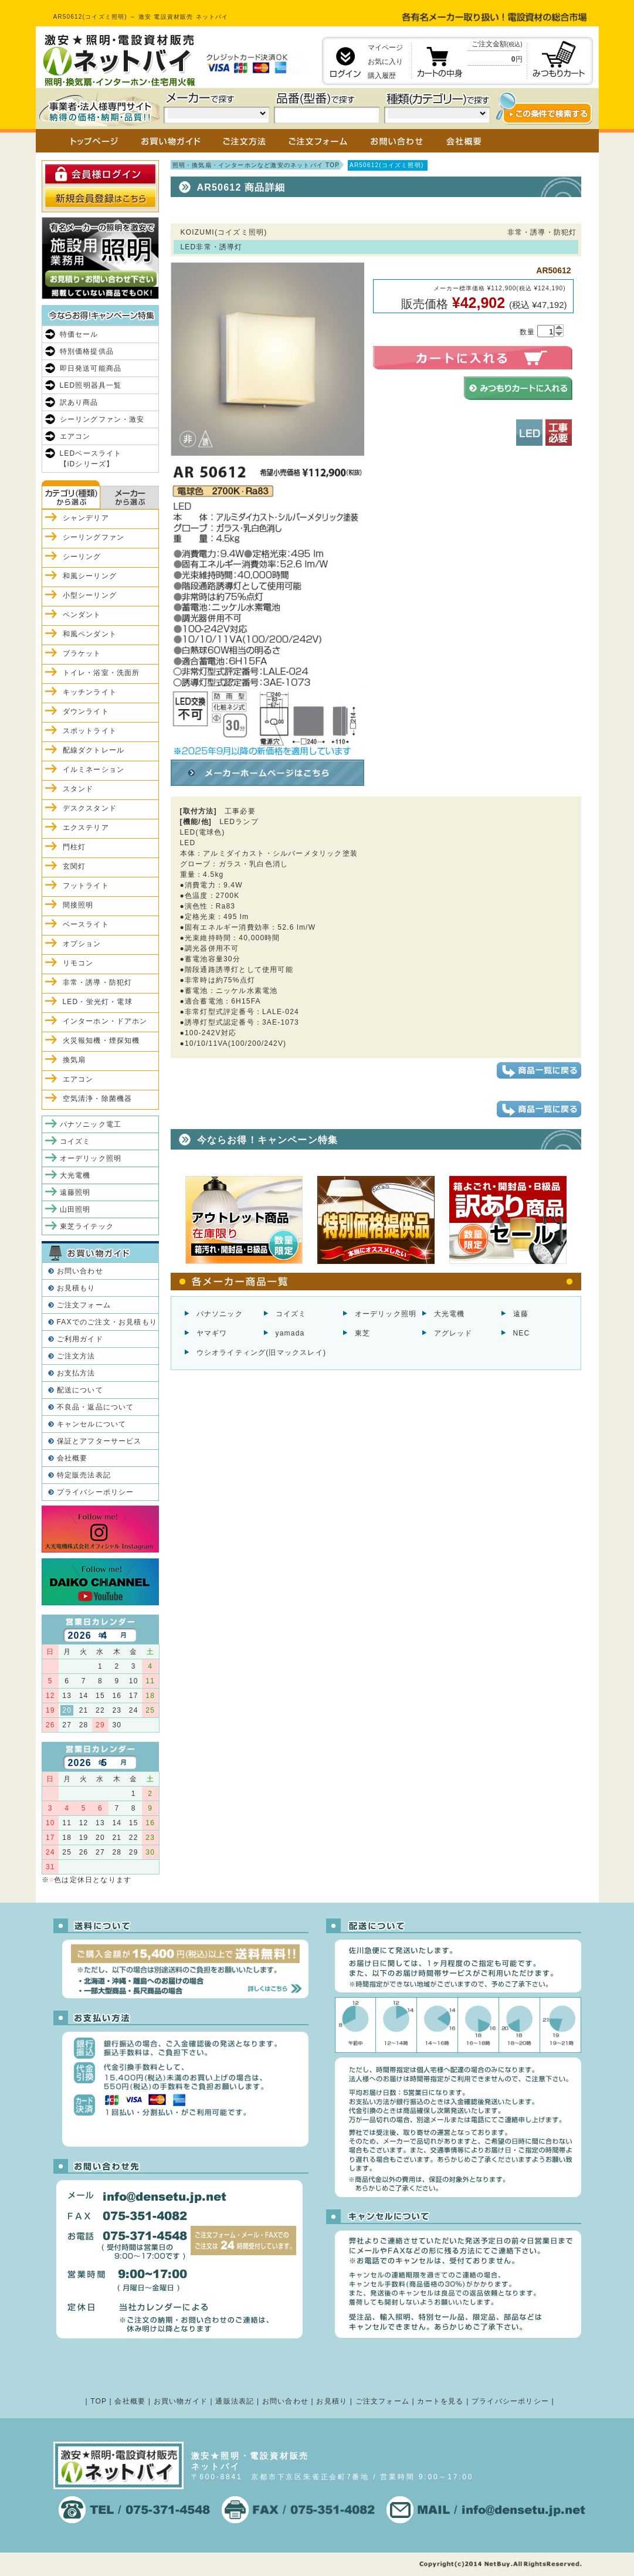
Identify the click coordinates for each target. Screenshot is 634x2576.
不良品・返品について (95, 1407)
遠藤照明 (75, 1192)
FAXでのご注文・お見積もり (107, 1322)
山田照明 (75, 1209)
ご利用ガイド (80, 1339)
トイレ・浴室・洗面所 (101, 673)
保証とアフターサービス (99, 1441)
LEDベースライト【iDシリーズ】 (91, 458)
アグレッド (453, 1333)
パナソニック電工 (91, 1124)
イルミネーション (94, 769)
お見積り (331, 2401)
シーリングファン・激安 (102, 419)
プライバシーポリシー (95, 1492)
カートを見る (440, 2401)
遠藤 (520, 1314)
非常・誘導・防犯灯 (98, 982)
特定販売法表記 (84, 1475)
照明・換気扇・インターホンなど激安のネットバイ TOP (256, 165)
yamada (290, 1333)
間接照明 (78, 905)
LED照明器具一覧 (91, 385)
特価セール (79, 334)
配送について (80, 1390)
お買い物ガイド (181, 2401)
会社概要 (72, 1458)
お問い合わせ (80, 1271)
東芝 (362, 1333)
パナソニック (219, 1314)
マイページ (385, 47)
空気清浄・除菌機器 (98, 1098)
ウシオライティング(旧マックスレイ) (261, 1352)
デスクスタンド (90, 808)
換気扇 (74, 1060)
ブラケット (82, 653)
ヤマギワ (212, 1333)
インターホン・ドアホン (105, 1021)
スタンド (78, 789)
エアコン (75, 436)
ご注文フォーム (84, 1305)
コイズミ (291, 1314)
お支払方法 (76, 1373)
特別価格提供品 (87, 351)
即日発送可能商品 (91, 368)
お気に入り (385, 61)
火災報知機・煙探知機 (101, 1040)
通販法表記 (234, 2401)
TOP (98, 2401)
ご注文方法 (76, 1356)
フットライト (86, 886)
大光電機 (449, 1314)
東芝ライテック (87, 1226)
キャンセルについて (92, 1424)
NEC (521, 1333)
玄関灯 (74, 866)
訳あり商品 (79, 402)
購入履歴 (382, 76)
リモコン (78, 963)
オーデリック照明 (386, 1314)
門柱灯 (74, 847)
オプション (82, 944)
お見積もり (76, 1288)
